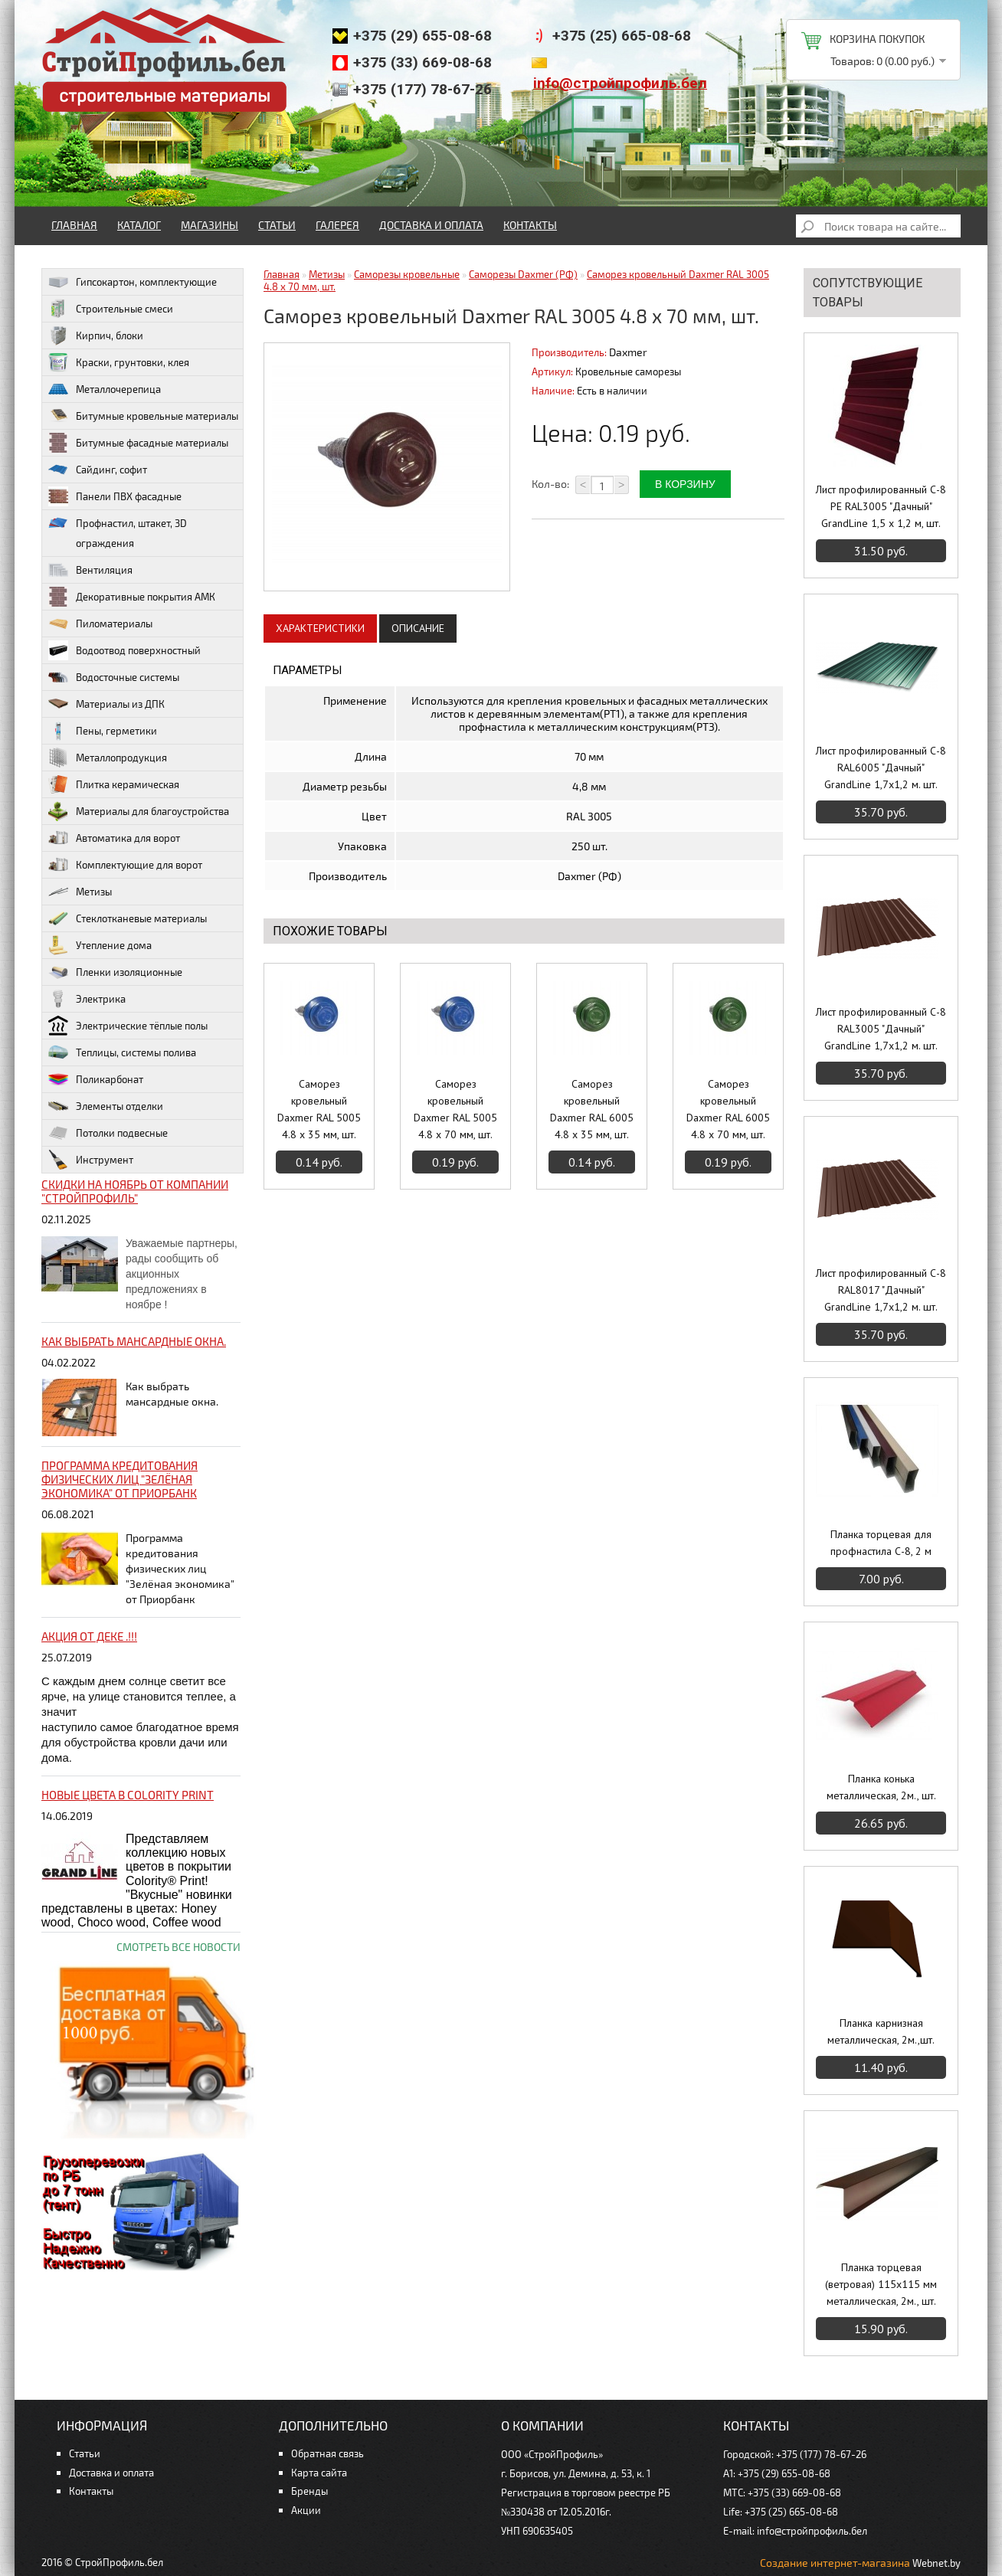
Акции (306, 2510)
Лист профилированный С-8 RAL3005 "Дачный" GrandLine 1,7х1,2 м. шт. (881, 1028)
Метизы (327, 274)
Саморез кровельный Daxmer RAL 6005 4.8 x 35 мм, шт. (592, 1109)
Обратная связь (327, 2453)
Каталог (139, 224)
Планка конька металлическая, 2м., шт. (881, 1787)
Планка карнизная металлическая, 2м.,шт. (881, 2031)
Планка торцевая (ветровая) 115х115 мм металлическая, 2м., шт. (881, 2284)
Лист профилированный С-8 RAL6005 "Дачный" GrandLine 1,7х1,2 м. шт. (881, 767)
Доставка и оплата (431, 224)
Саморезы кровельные (407, 274)
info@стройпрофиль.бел (620, 83)
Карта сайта (319, 2472)
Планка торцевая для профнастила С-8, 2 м (881, 1542)
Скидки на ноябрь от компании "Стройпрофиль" (134, 1191)
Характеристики (320, 628)
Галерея (337, 224)
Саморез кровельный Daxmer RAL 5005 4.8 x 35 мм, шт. (319, 1109)
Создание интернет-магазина (835, 2562)
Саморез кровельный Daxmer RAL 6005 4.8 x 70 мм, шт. (728, 1109)
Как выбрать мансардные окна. (133, 1341)
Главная (74, 224)
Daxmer (628, 351)
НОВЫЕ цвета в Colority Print (127, 1795)
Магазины (209, 224)
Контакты (530, 224)
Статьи (277, 224)
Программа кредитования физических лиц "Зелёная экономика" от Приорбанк (119, 1479)
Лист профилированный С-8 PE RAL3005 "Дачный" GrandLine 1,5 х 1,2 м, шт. (881, 506)
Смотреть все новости (178, 1946)
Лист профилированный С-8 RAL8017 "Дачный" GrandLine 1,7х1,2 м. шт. (881, 1290)
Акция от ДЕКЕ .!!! (89, 1636)
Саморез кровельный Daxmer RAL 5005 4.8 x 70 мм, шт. (455, 1109)
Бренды (309, 2491)
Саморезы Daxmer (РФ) (523, 274)
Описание (417, 628)
